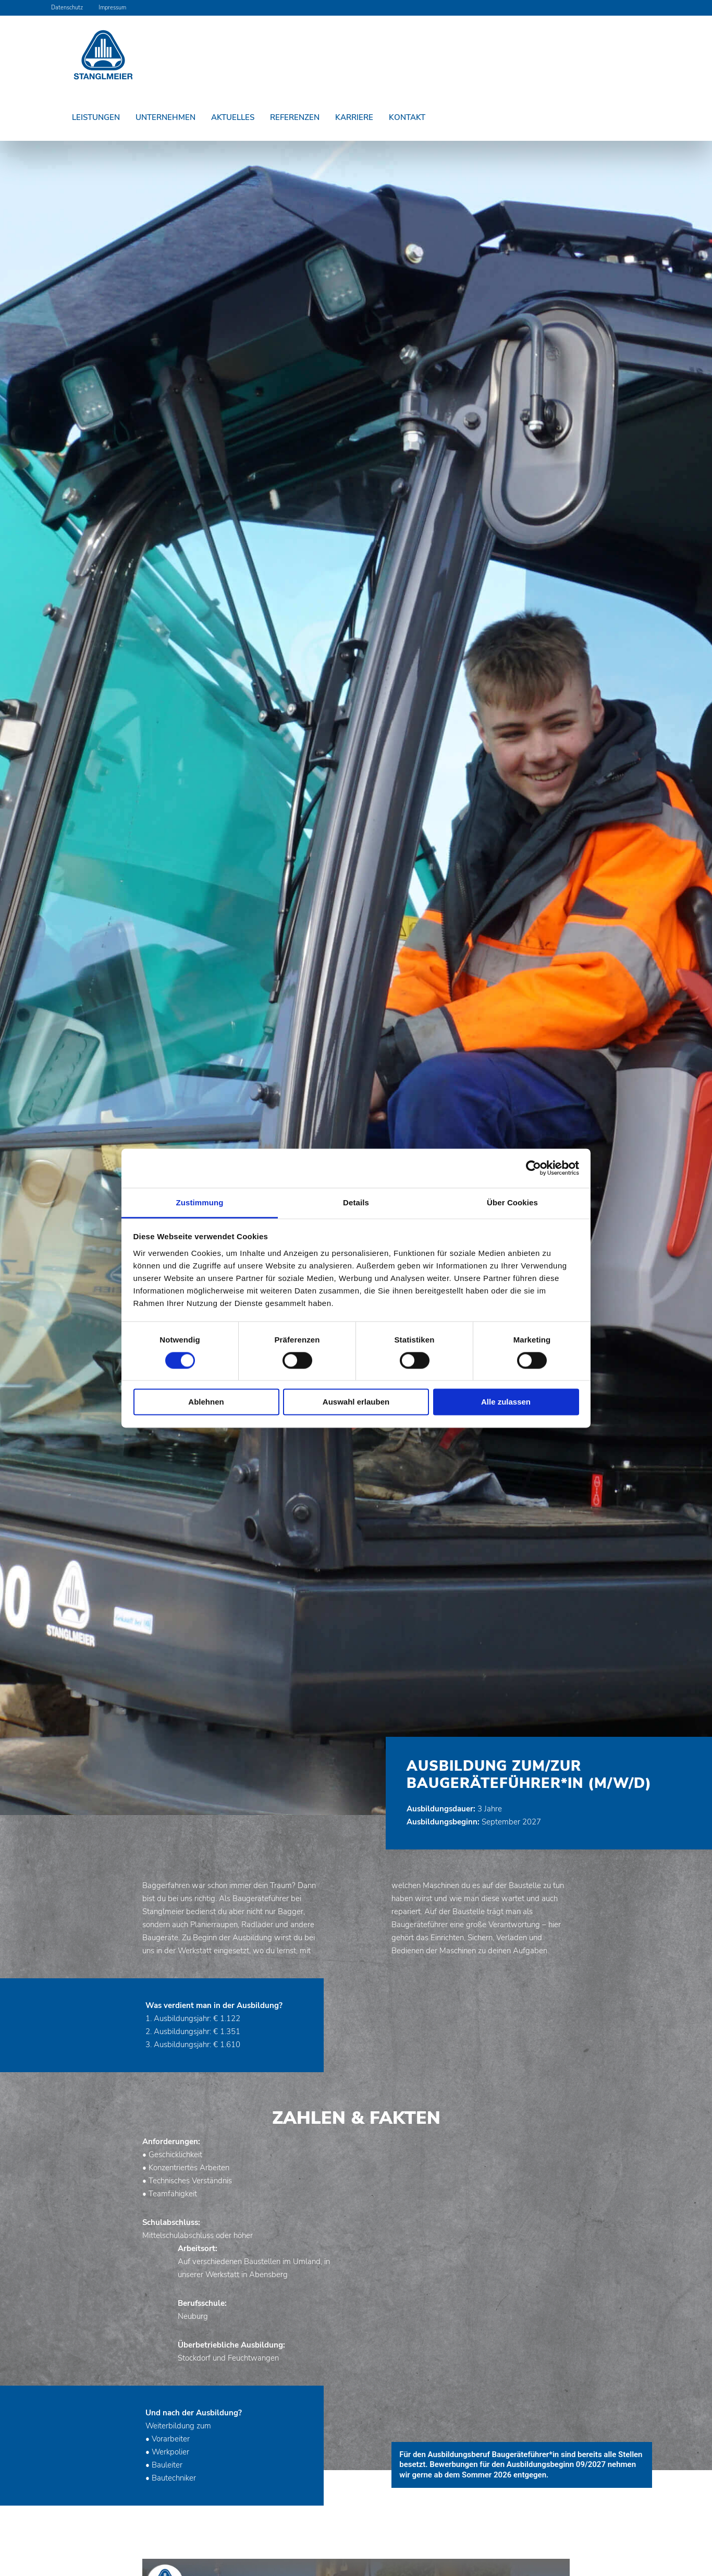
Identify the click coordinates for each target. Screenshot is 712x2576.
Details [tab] (356, 1202)
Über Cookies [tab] (512, 1202)
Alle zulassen (506, 1402)
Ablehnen (206, 1402)
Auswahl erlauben (356, 1402)
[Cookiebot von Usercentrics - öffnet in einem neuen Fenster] (533, 1168)
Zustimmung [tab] (200, 1202)
